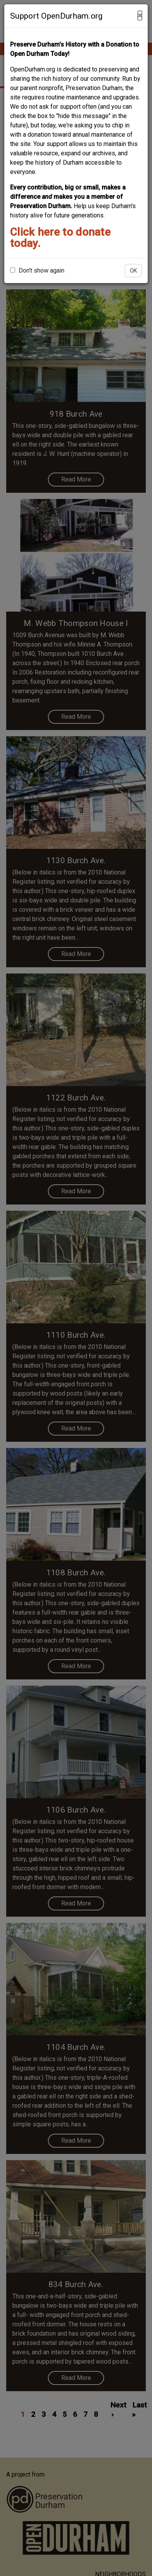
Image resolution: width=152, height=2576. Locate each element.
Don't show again (37, 270)
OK (133, 271)
